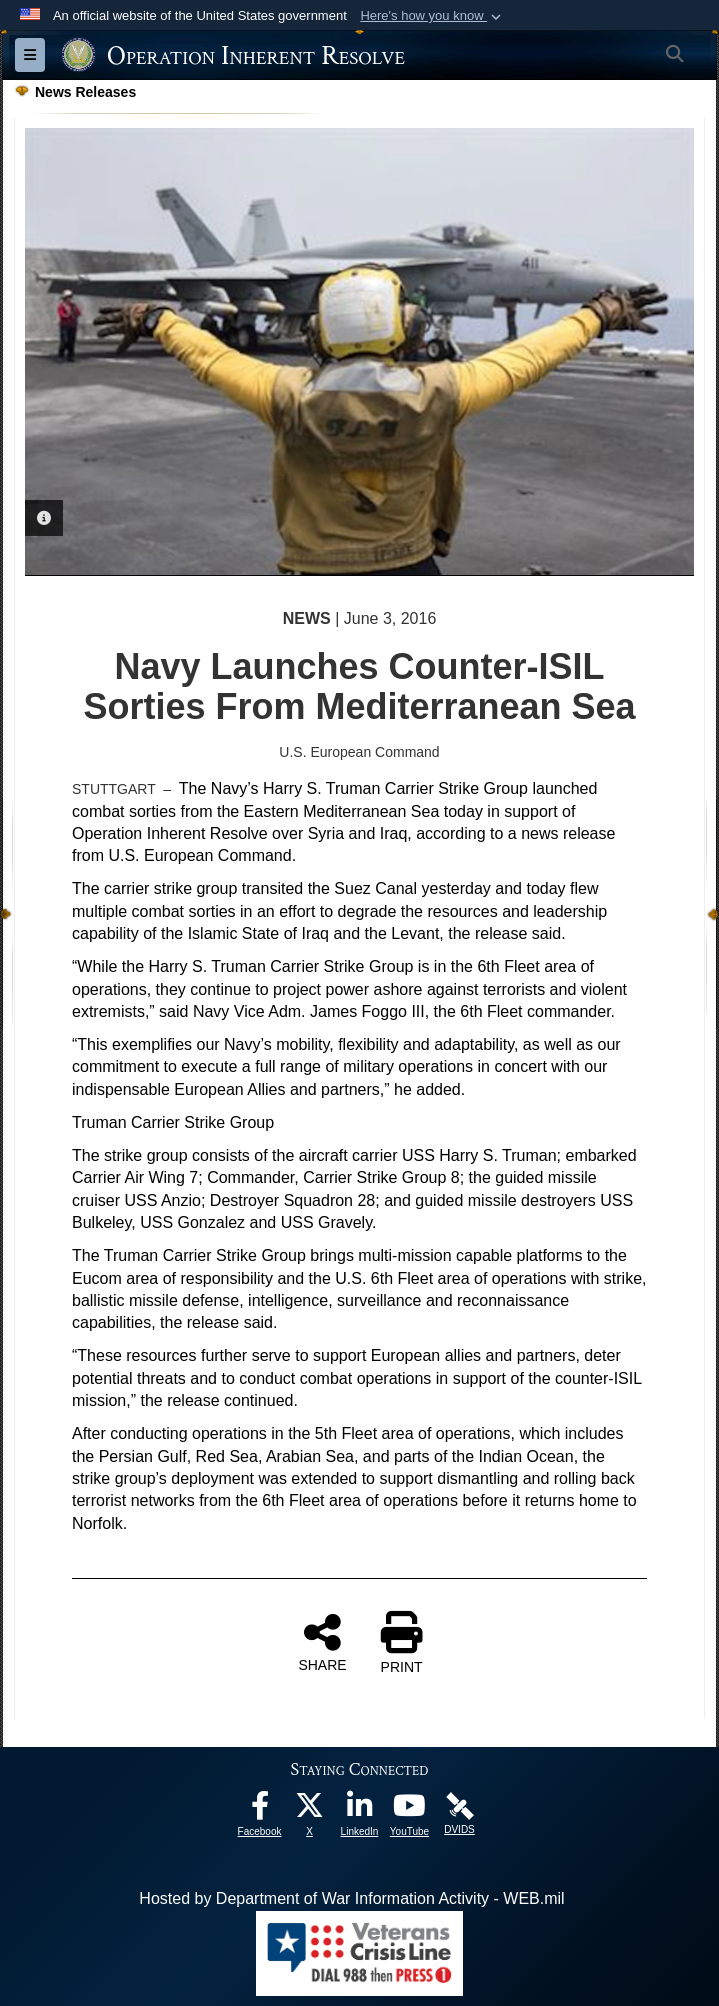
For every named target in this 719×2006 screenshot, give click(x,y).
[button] (432, 16)
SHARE (322, 1642)
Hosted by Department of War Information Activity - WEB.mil (351, 1898)
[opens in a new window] (260, 1810)
